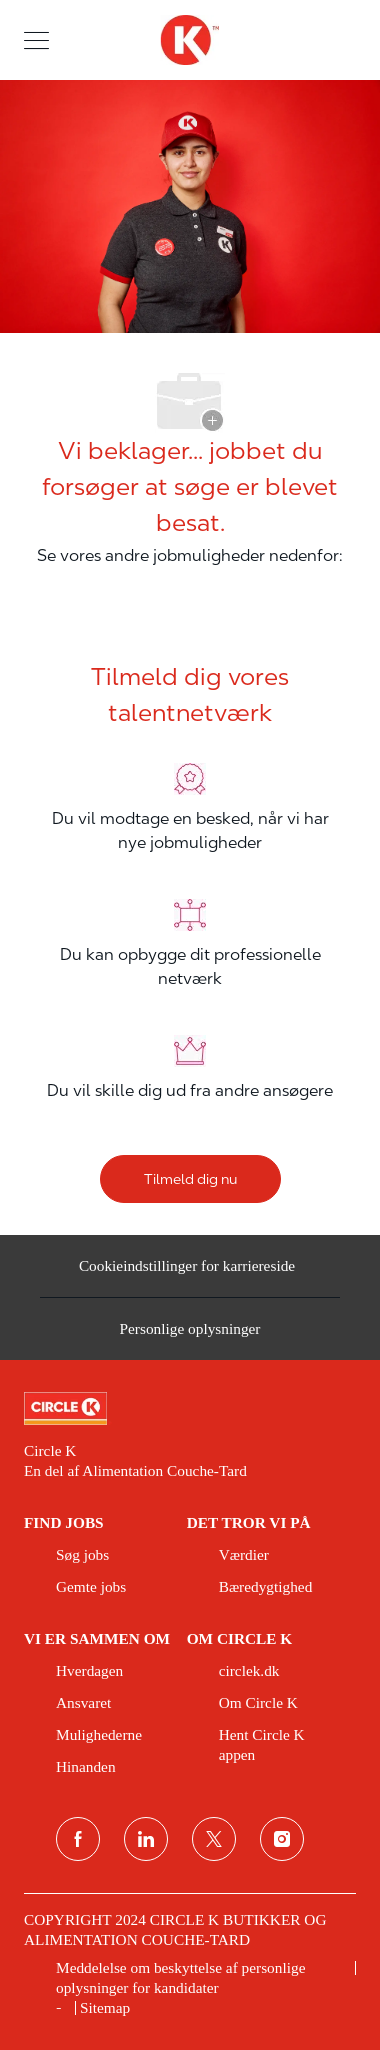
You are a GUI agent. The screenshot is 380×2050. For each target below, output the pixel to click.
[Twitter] (214, 1839)
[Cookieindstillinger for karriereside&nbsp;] (190, 1274)
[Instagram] (282, 1839)
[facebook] (78, 1839)
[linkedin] (146, 1839)
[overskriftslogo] (190, 40)
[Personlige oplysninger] (190, 1336)
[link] (190, 1409)
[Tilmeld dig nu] (190, 1179)
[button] (36, 39)
